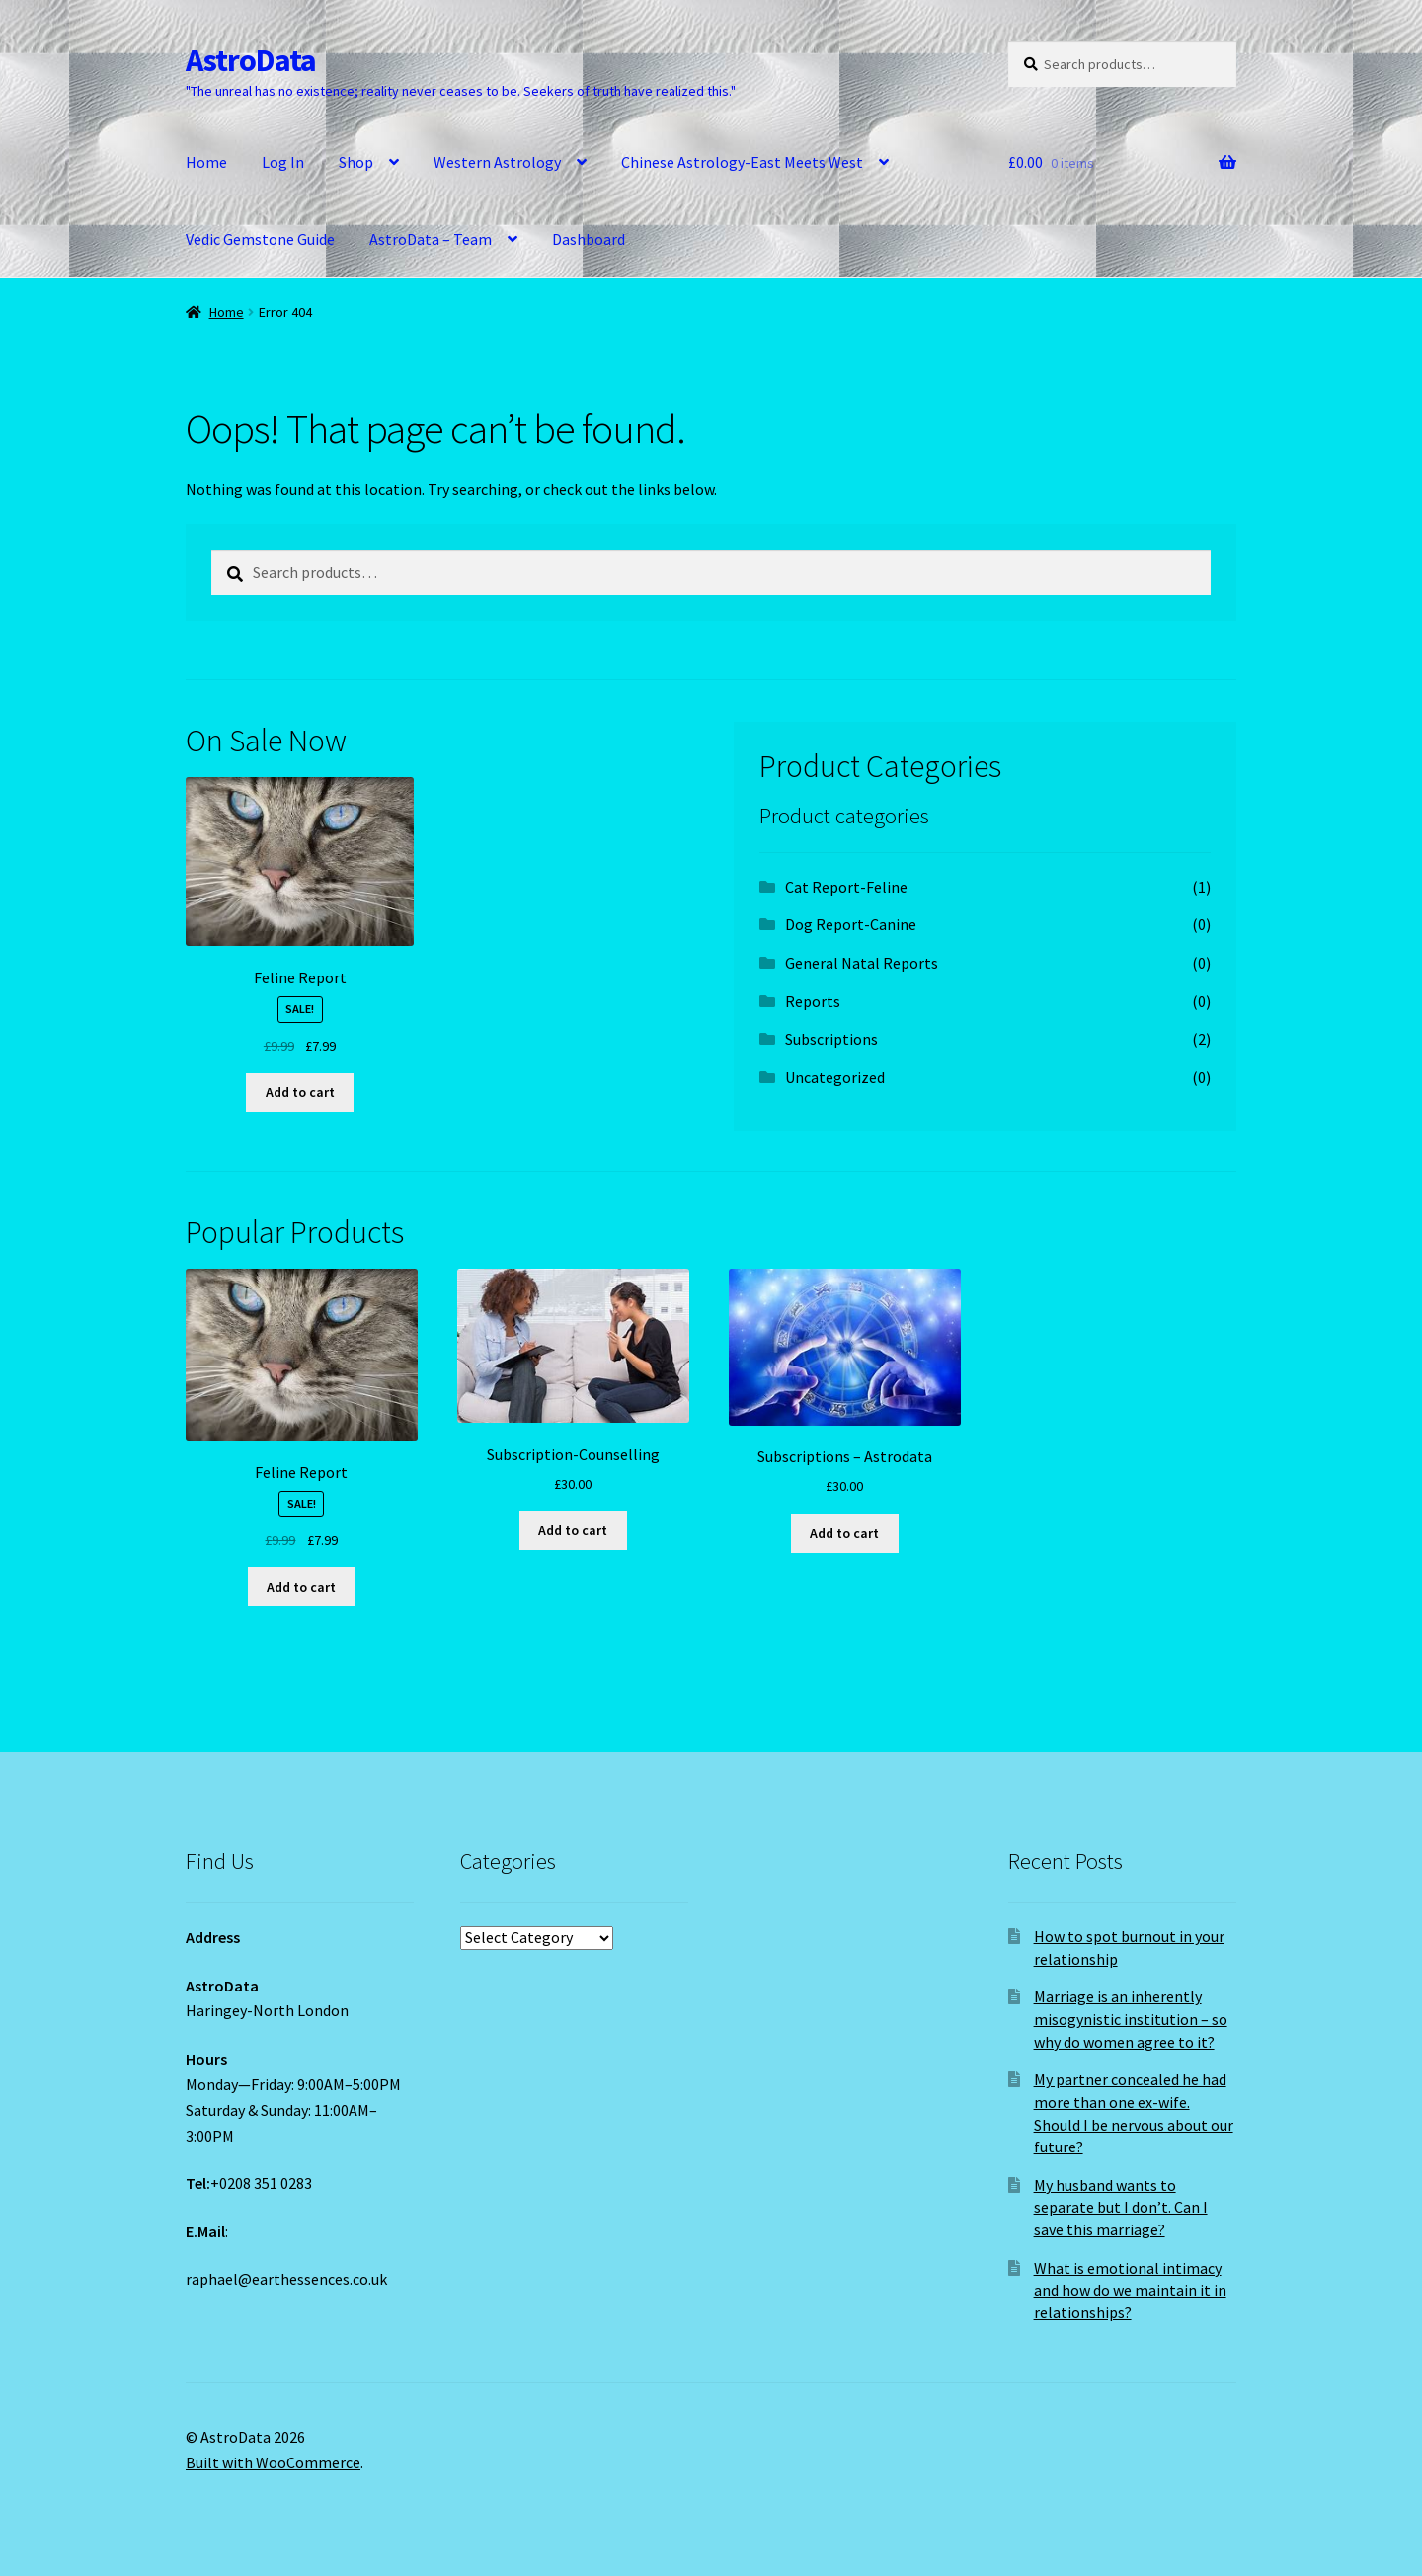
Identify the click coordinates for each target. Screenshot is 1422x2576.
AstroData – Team (430, 239)
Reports (812, 1001)
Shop (356, 162)
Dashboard (588, 239)
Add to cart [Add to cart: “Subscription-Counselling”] (572, 1530)
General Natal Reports (861, 963)
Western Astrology (497, 162)
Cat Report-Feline (846, 887)
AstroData (251, 60)
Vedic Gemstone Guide (260, 239)
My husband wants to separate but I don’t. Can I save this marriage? (1121, 2207)
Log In (283, 162)
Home (206, 162)
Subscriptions (831, 1039)
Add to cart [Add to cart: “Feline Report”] (300, 1092)
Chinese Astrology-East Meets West (742, 162)
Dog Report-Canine (850, 924)
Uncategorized (835, 1077)
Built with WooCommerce (273, 2462)
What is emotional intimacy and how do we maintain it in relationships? (1130, 2290)
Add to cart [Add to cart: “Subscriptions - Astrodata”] (844, 1533)
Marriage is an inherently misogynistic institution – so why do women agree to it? (1130, 2019)
